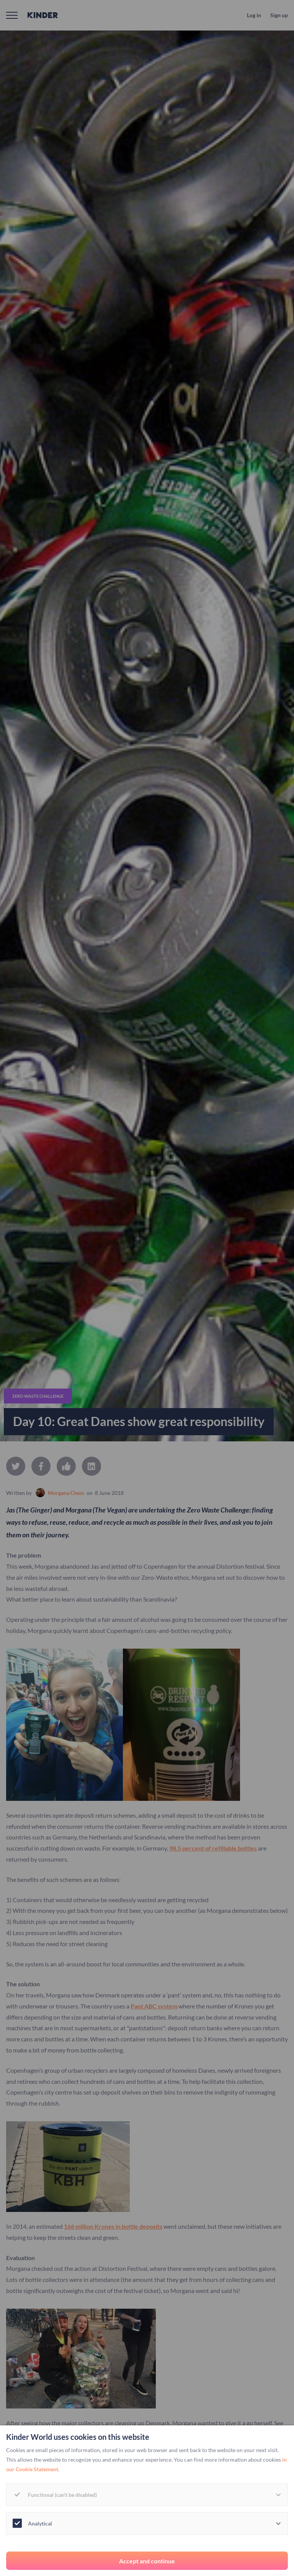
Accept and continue (147, 2561)
